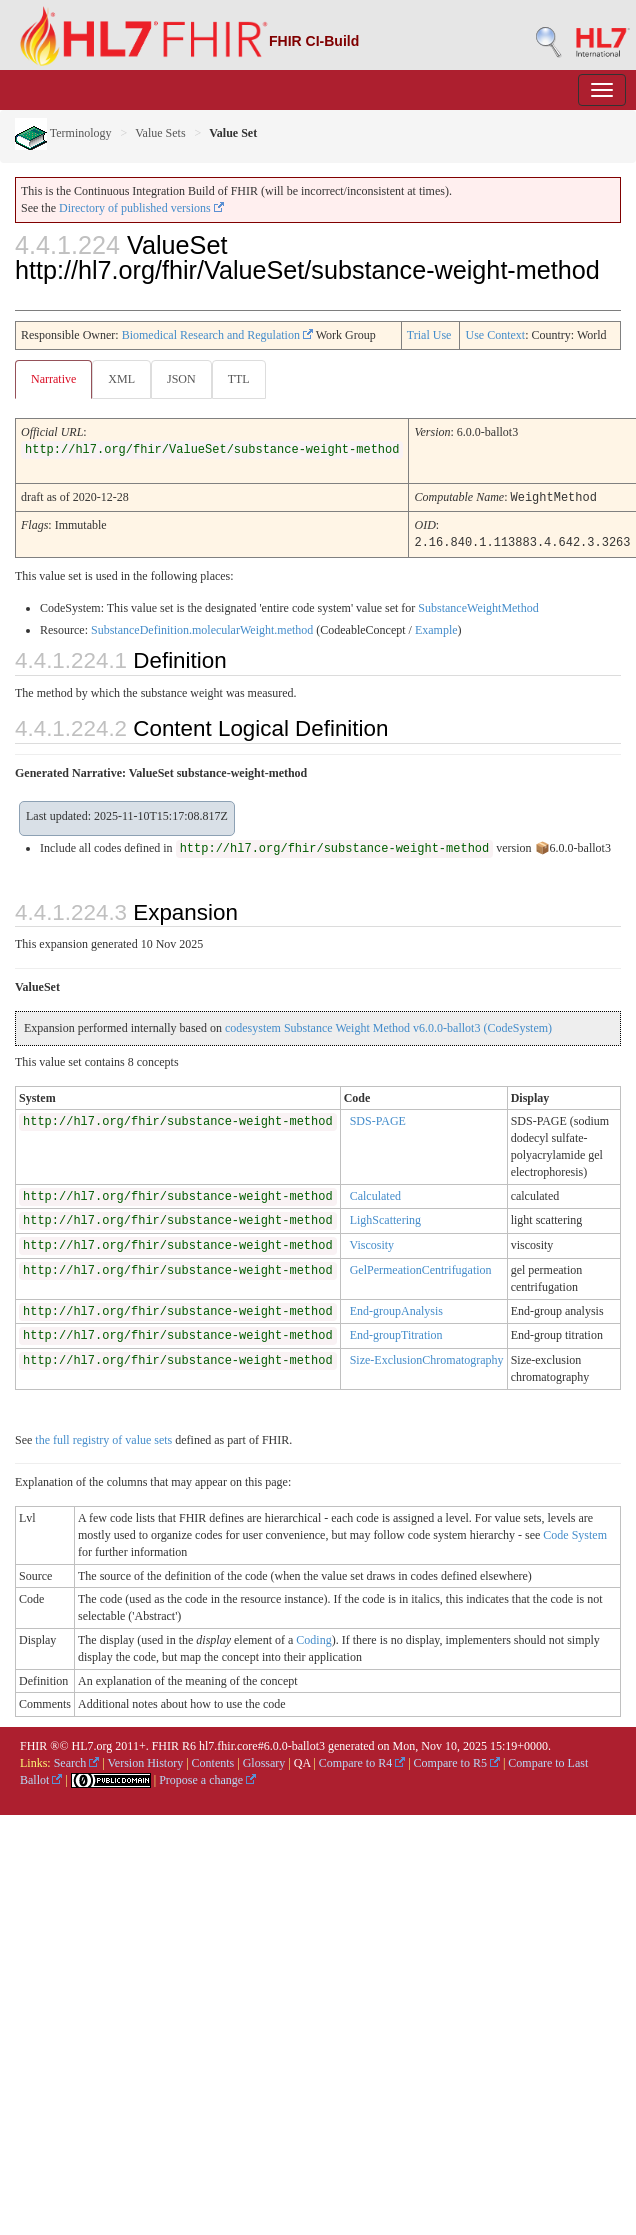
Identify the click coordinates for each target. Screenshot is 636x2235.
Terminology (63, 133)
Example (436, 628)
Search (77, 1761)
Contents (213, 1761)
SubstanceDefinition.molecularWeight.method (202, 628)
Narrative (53, 379)
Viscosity (371, 1243)
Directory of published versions (141, 208)
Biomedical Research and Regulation (217, 335)
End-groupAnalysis (396, 1309)
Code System (575, 1533)
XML (121, 379)
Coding (313, 1638)
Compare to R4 (362, 1761)
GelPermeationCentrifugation (421, 1268)
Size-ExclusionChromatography (427, 1358)
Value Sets (160, 133)
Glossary (264, 1761)
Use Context (495, 335)
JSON (181, 379)
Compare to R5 (457, 1761)
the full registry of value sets (103, 1438)
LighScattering (385, 1218)
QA (302, 1761)
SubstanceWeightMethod (478, 606)
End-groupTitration (396, 1333)
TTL (239, 379)
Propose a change (207, 1778)
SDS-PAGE (378, 1119)
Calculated (375, 1194)
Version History (146, 1761)
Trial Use (429, 335)
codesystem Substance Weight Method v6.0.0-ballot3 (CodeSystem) (388, 1026)
